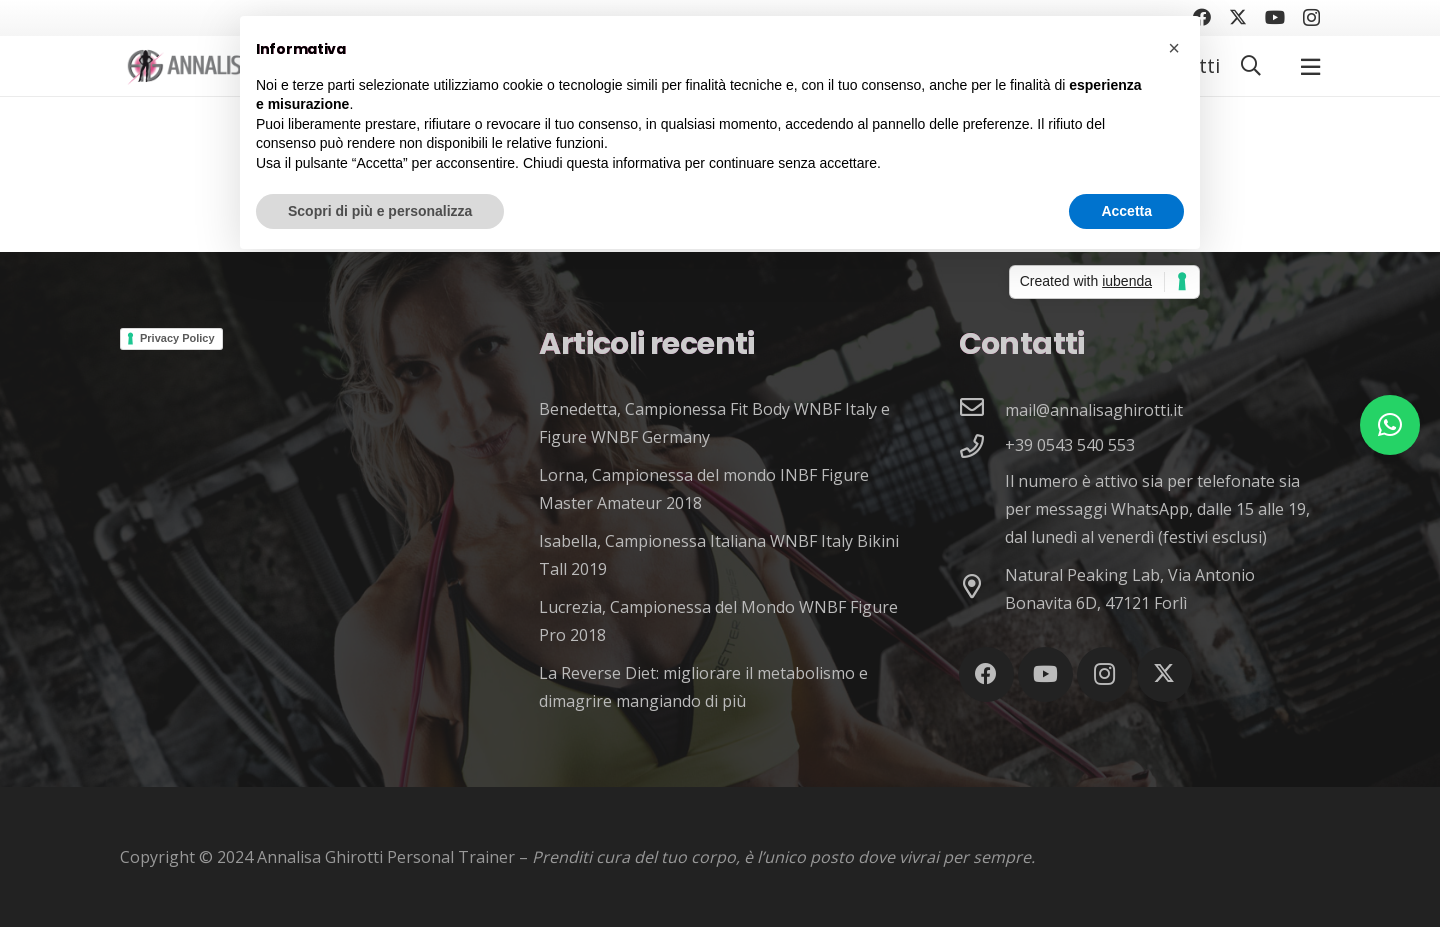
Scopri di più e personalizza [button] (380, 211)
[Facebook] (986, 674)
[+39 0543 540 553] (982, 448)
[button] (1251, 66)
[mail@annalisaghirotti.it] (982, 409)
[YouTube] (1275, 17)
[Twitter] (1238, 17)
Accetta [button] (1126, 211)
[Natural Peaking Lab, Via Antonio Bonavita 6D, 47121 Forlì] (982, 588)
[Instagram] (1311, 18)
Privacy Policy (177, 338)
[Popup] (1310, 66)
